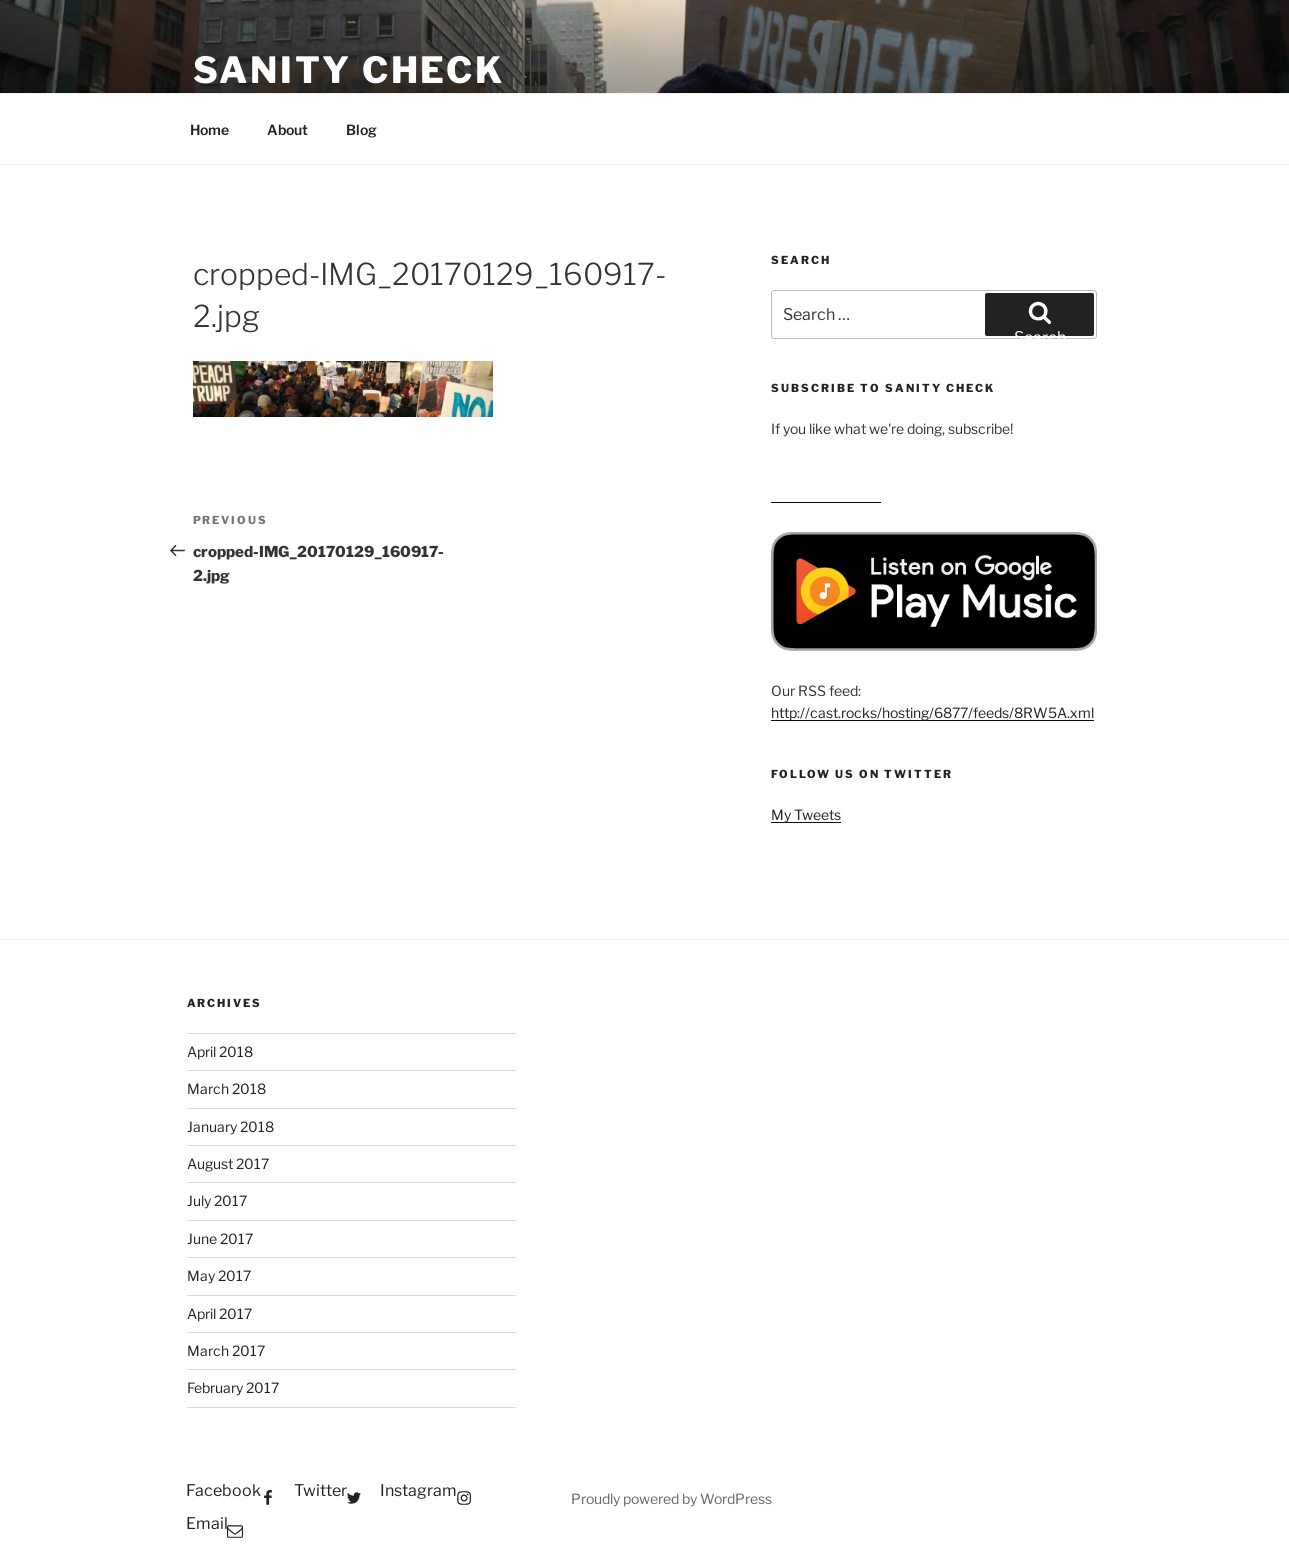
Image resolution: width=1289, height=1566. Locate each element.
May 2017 (219, 1275)
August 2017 (228, 1163)
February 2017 (233, 1387)
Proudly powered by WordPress (671, 1498)
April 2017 (219, 1313)
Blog (361, 129)
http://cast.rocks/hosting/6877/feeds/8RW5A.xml (932, 712)
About (287, 129)
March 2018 (226, 1088)
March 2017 (226, 1350)
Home (209, 129)
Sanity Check (349, 70)
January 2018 (230, 1126)
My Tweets (806, 814)
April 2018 (220, 1051)
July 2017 (217, 1200)
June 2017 (220, 1238)
